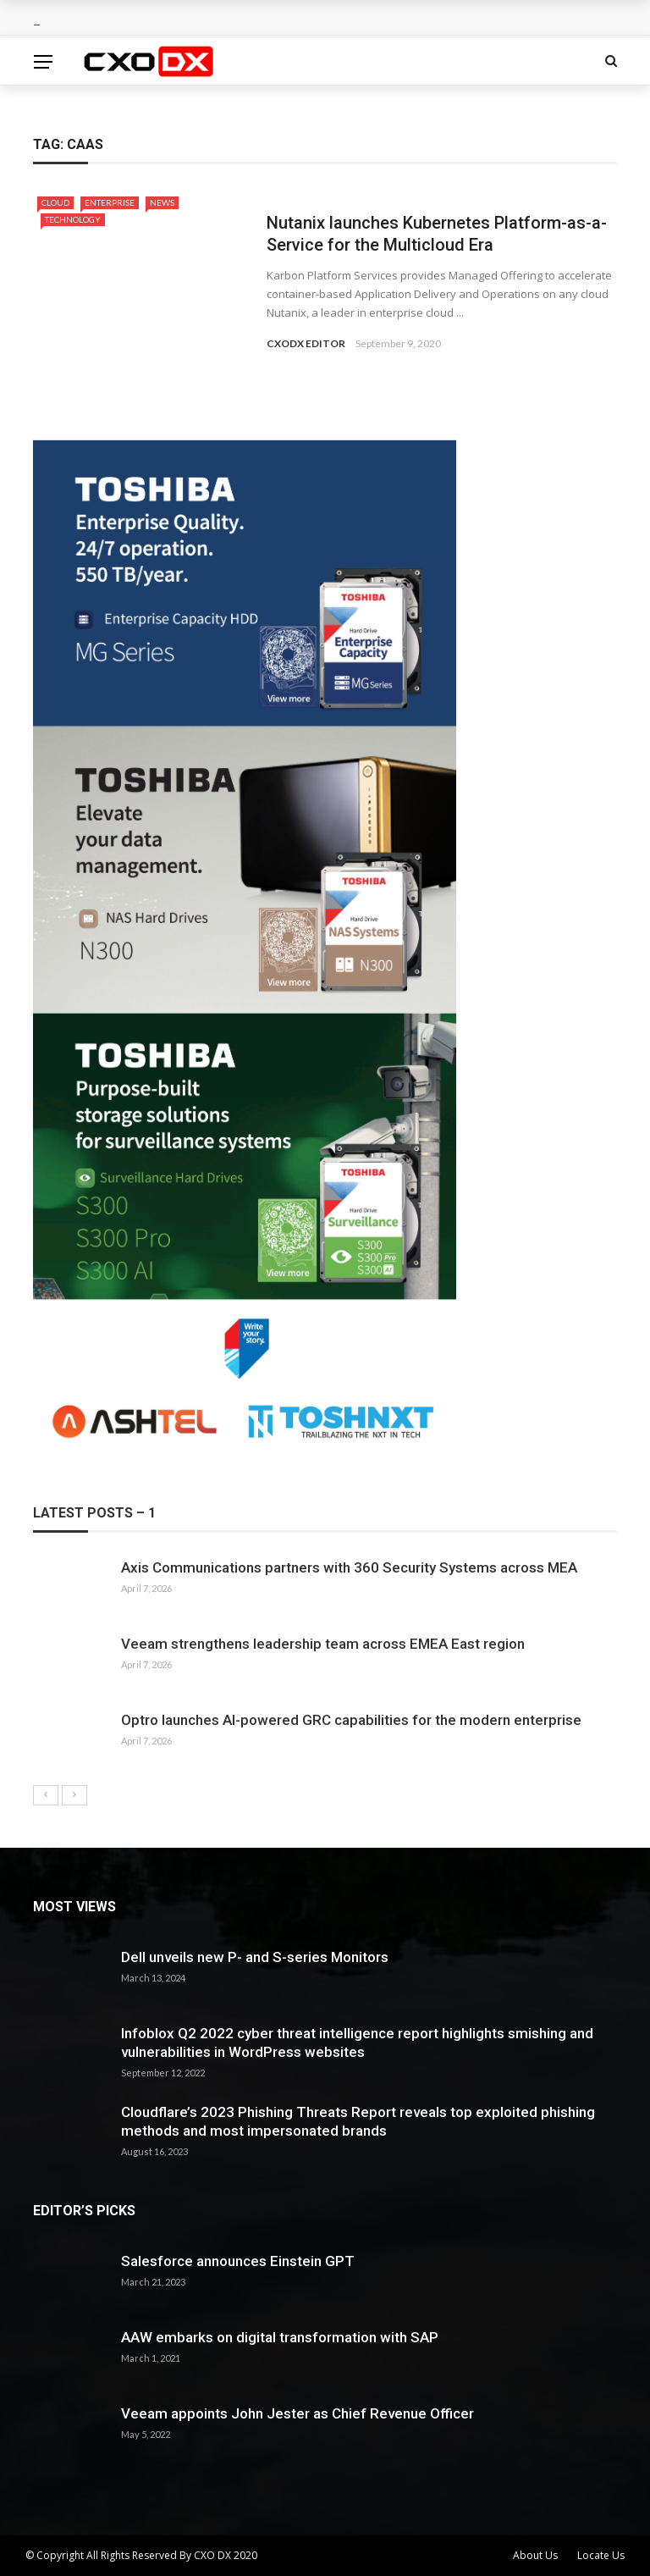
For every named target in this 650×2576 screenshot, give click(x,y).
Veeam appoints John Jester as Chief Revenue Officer (297, 2413)
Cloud (55, 202)
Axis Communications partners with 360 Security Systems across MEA (349, 1567)
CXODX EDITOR (306, 343)
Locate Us (601, 2555)
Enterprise (110, 202)
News (162, 202)
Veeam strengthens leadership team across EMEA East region (323, 1643)
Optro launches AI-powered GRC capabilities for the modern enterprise (351, 1719)
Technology (73, 219)
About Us (535, 2555)
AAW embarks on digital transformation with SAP (279, 2337)
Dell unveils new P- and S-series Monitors (254, 1957)
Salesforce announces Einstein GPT (238, 2261)
